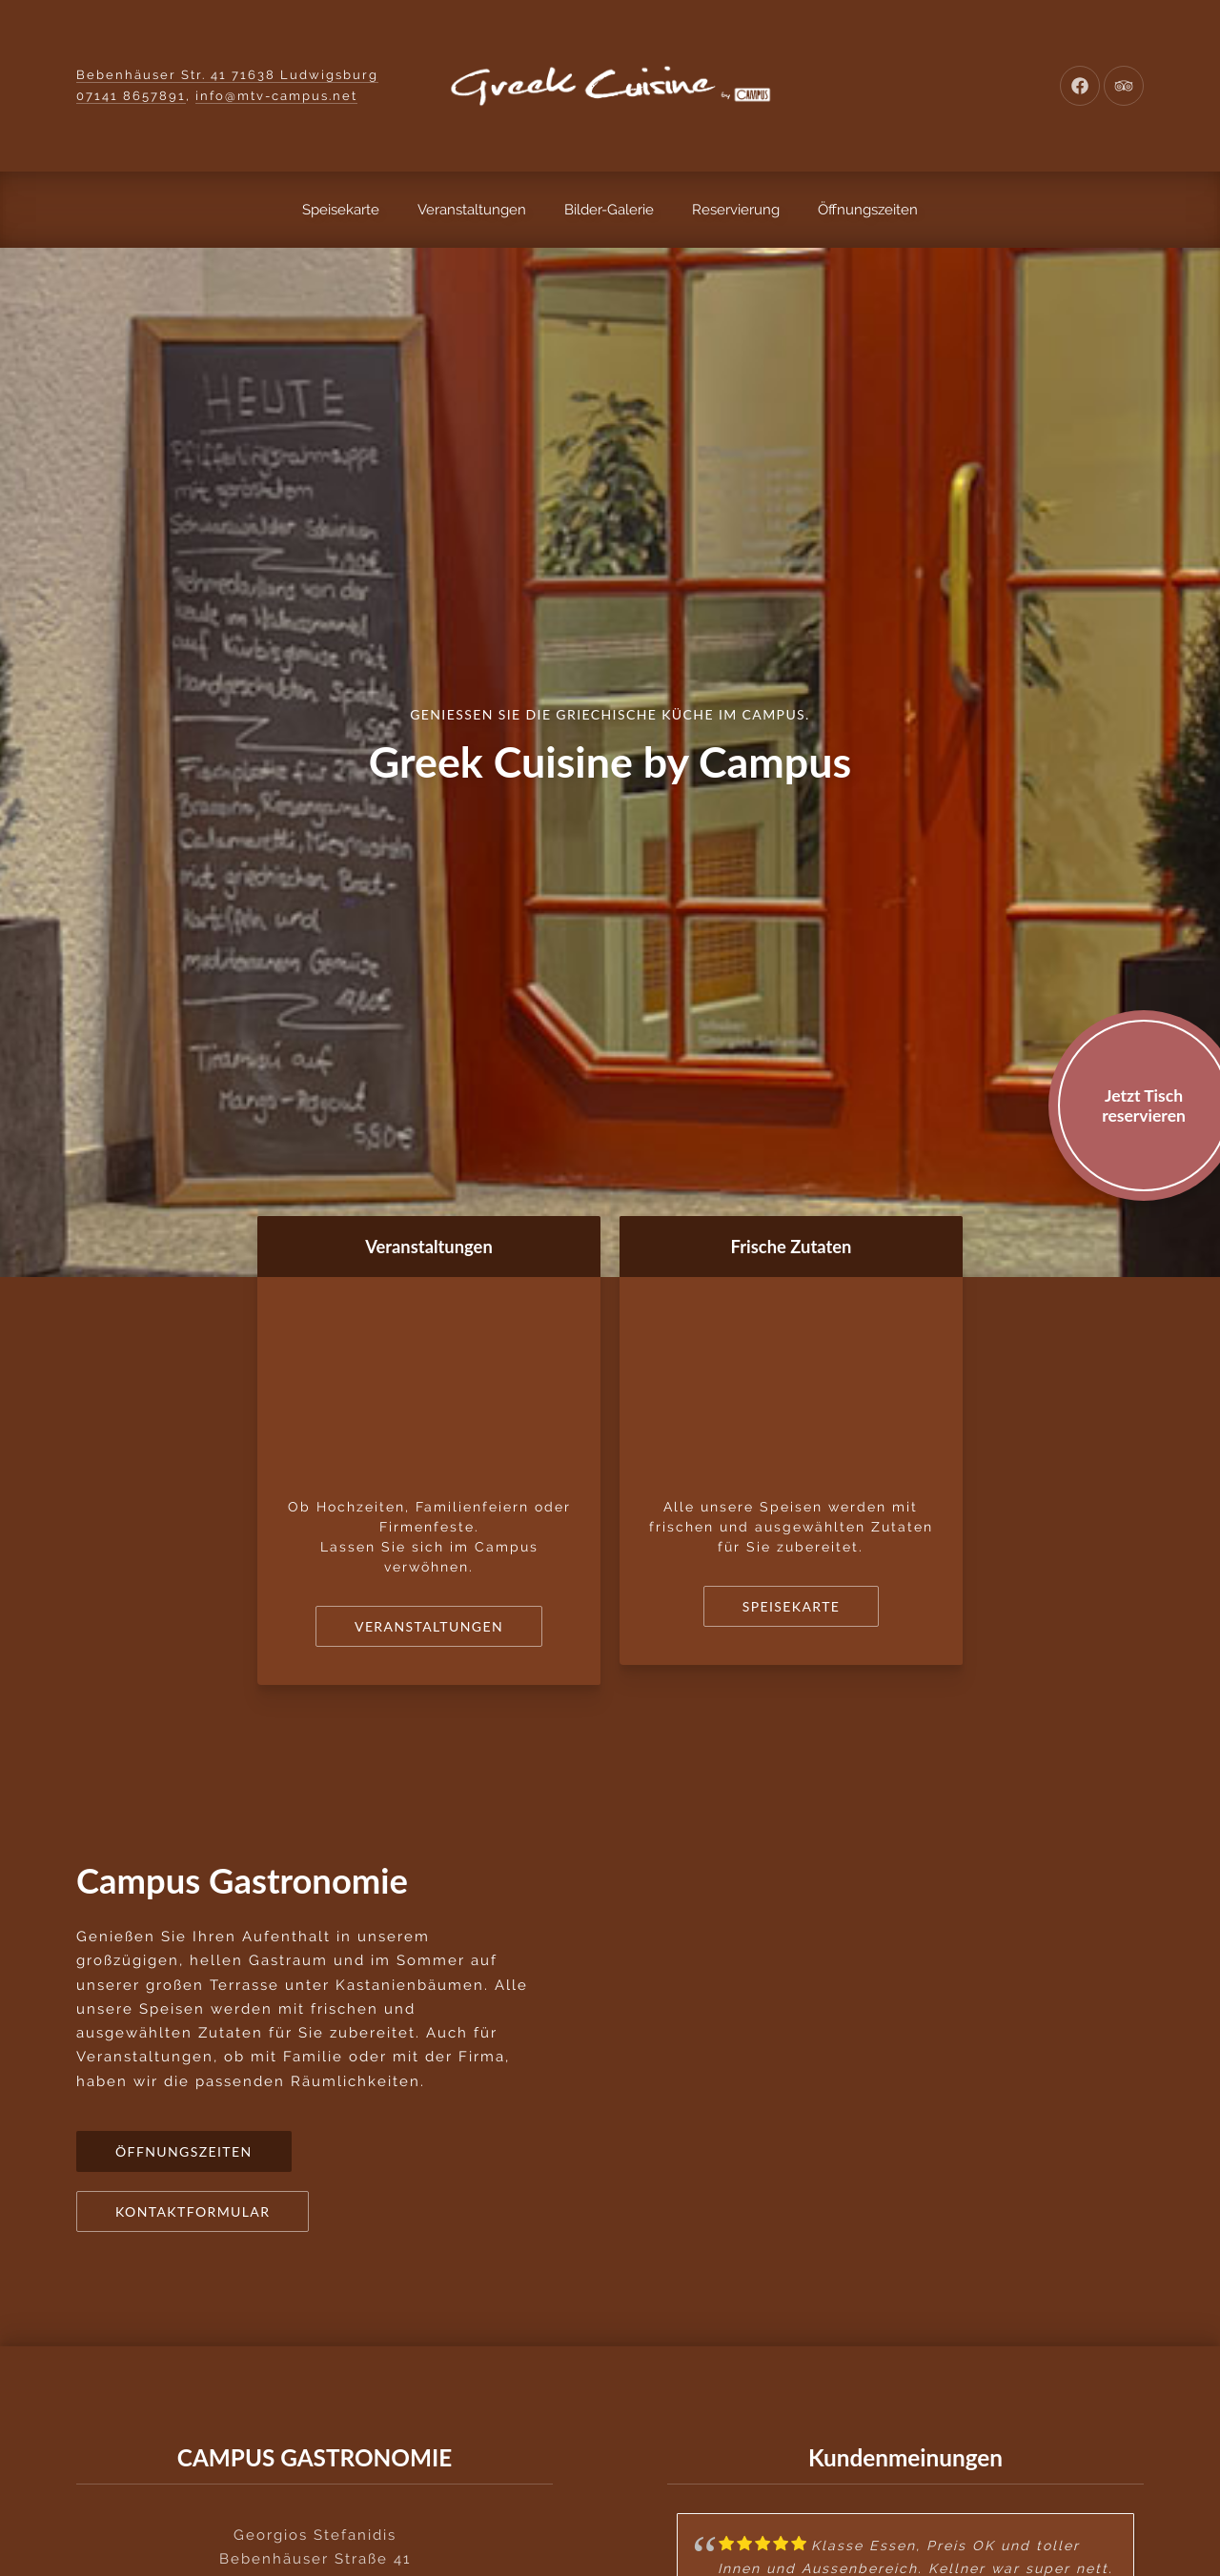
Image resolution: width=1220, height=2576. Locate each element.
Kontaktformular (192, 2211)
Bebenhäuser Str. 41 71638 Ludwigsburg (227, 75)
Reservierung (736, 209)
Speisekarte (340, 209)
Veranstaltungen (471, 209)
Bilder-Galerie (609, 209)
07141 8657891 (131, 96)
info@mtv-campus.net (276, 96)
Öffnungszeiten (868, 209)
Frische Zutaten (791, 1246)
